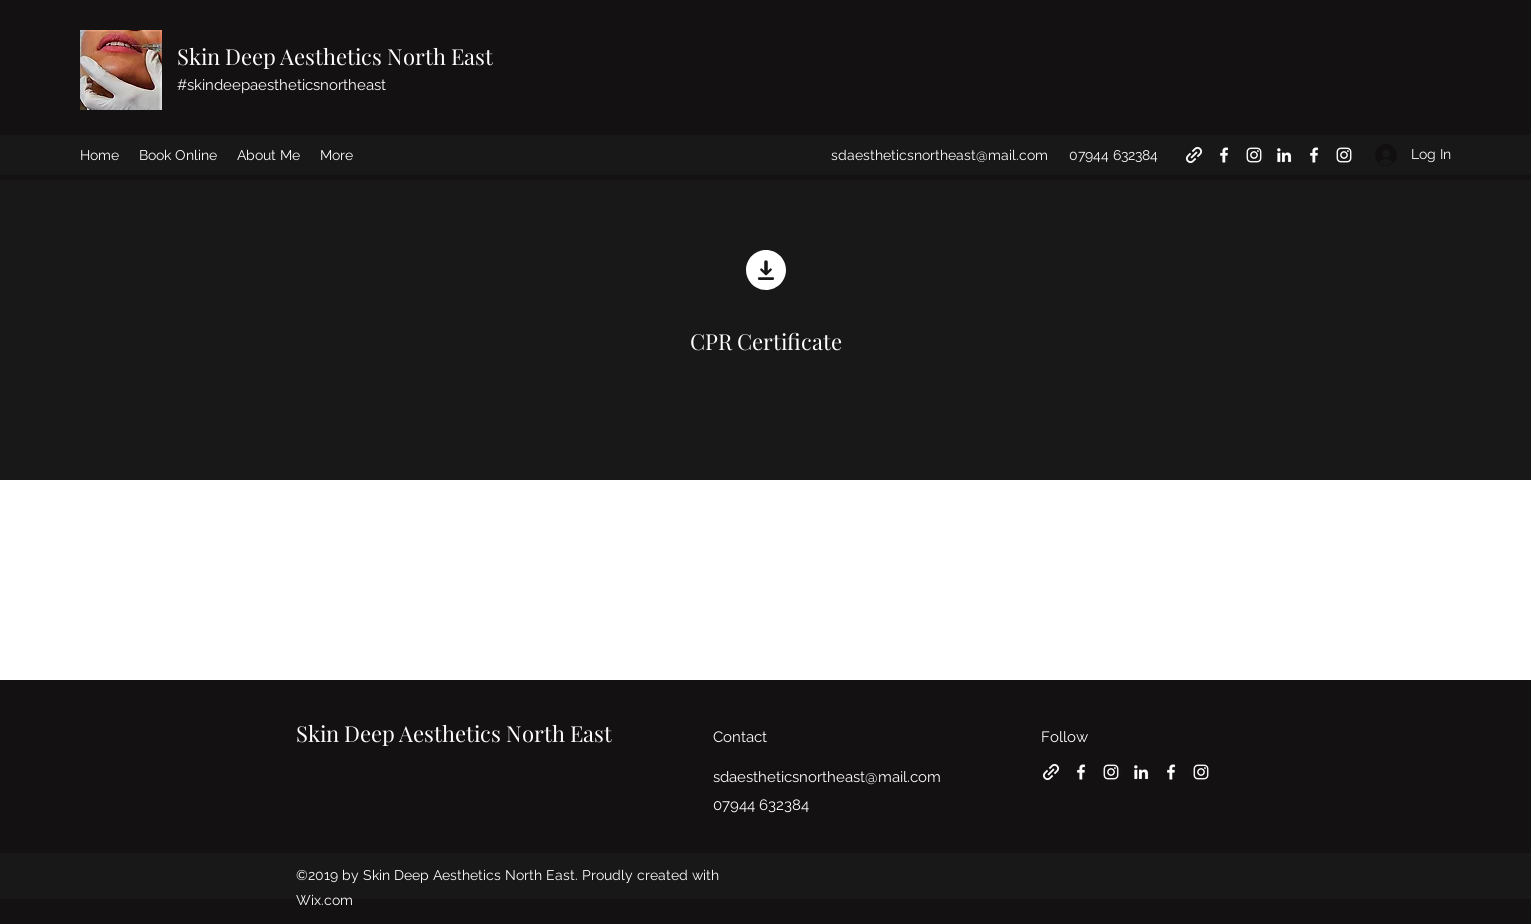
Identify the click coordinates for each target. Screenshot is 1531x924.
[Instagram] (1254, 155)
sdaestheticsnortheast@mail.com (939, 155)
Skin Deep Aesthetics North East (335, 56)
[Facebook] (1224, 155)
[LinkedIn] (1284, 155)
